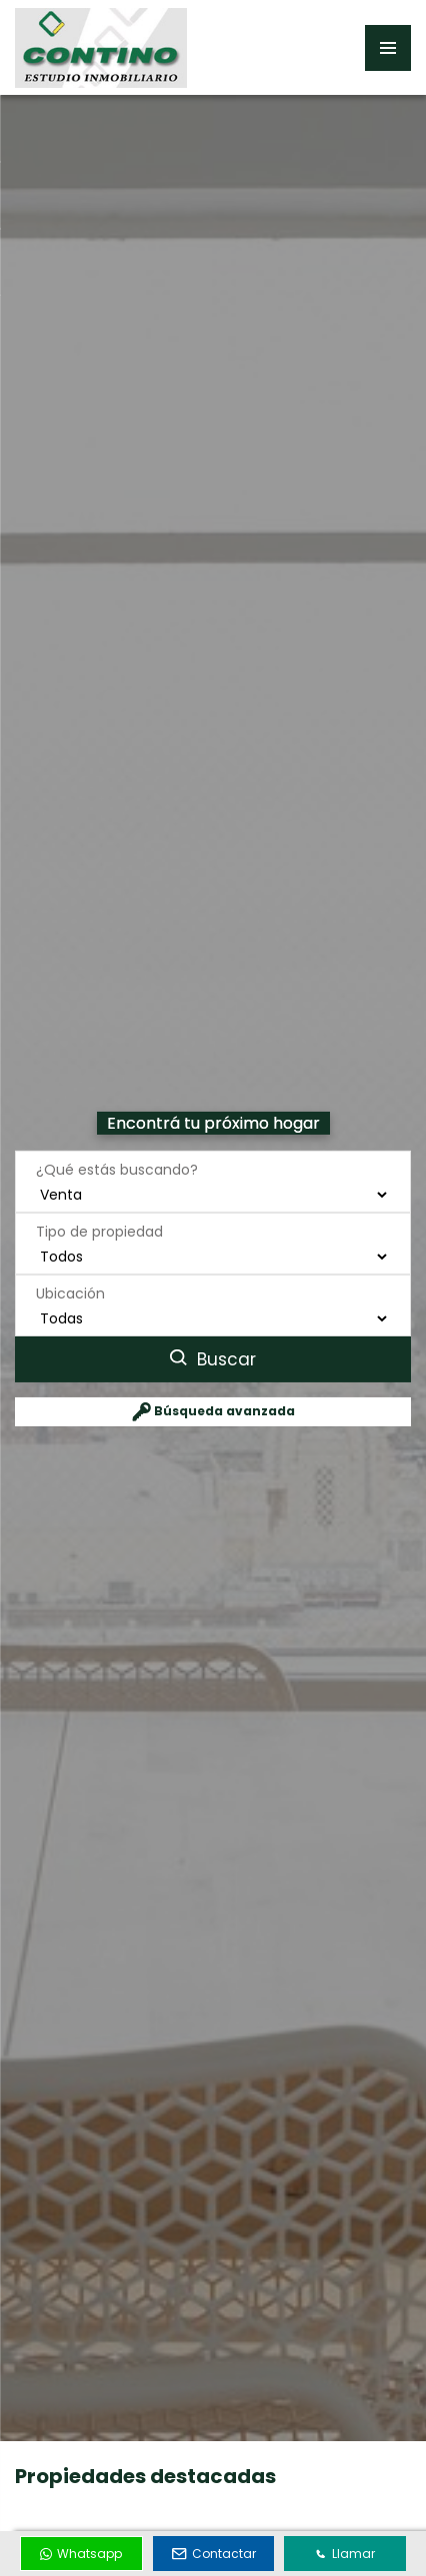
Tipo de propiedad (99, 1231)
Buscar (213, 1358)
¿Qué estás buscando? (117, 1169)
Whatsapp (81, 2553)
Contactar (214, 2553)
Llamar (345, 2553)
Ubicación (70, 1292)
